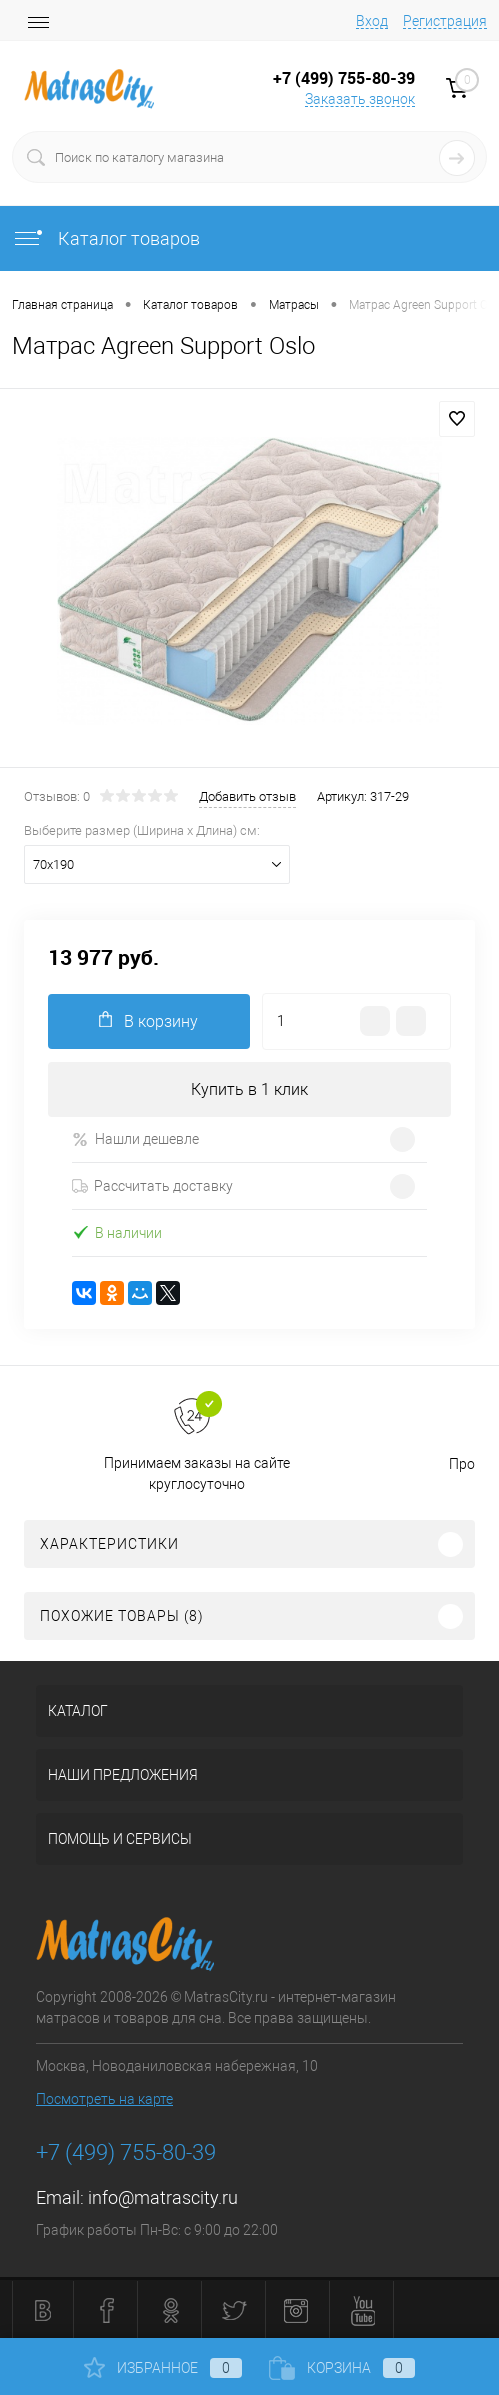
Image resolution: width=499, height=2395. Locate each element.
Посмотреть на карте (104, 2099)
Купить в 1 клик (249, 1089)
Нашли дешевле (135, 1139)
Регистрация (445, 21)
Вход (372, 21)
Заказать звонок (360, 99)
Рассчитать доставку (152, 1186)
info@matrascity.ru (163, 2197)
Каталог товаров (106, 238)
